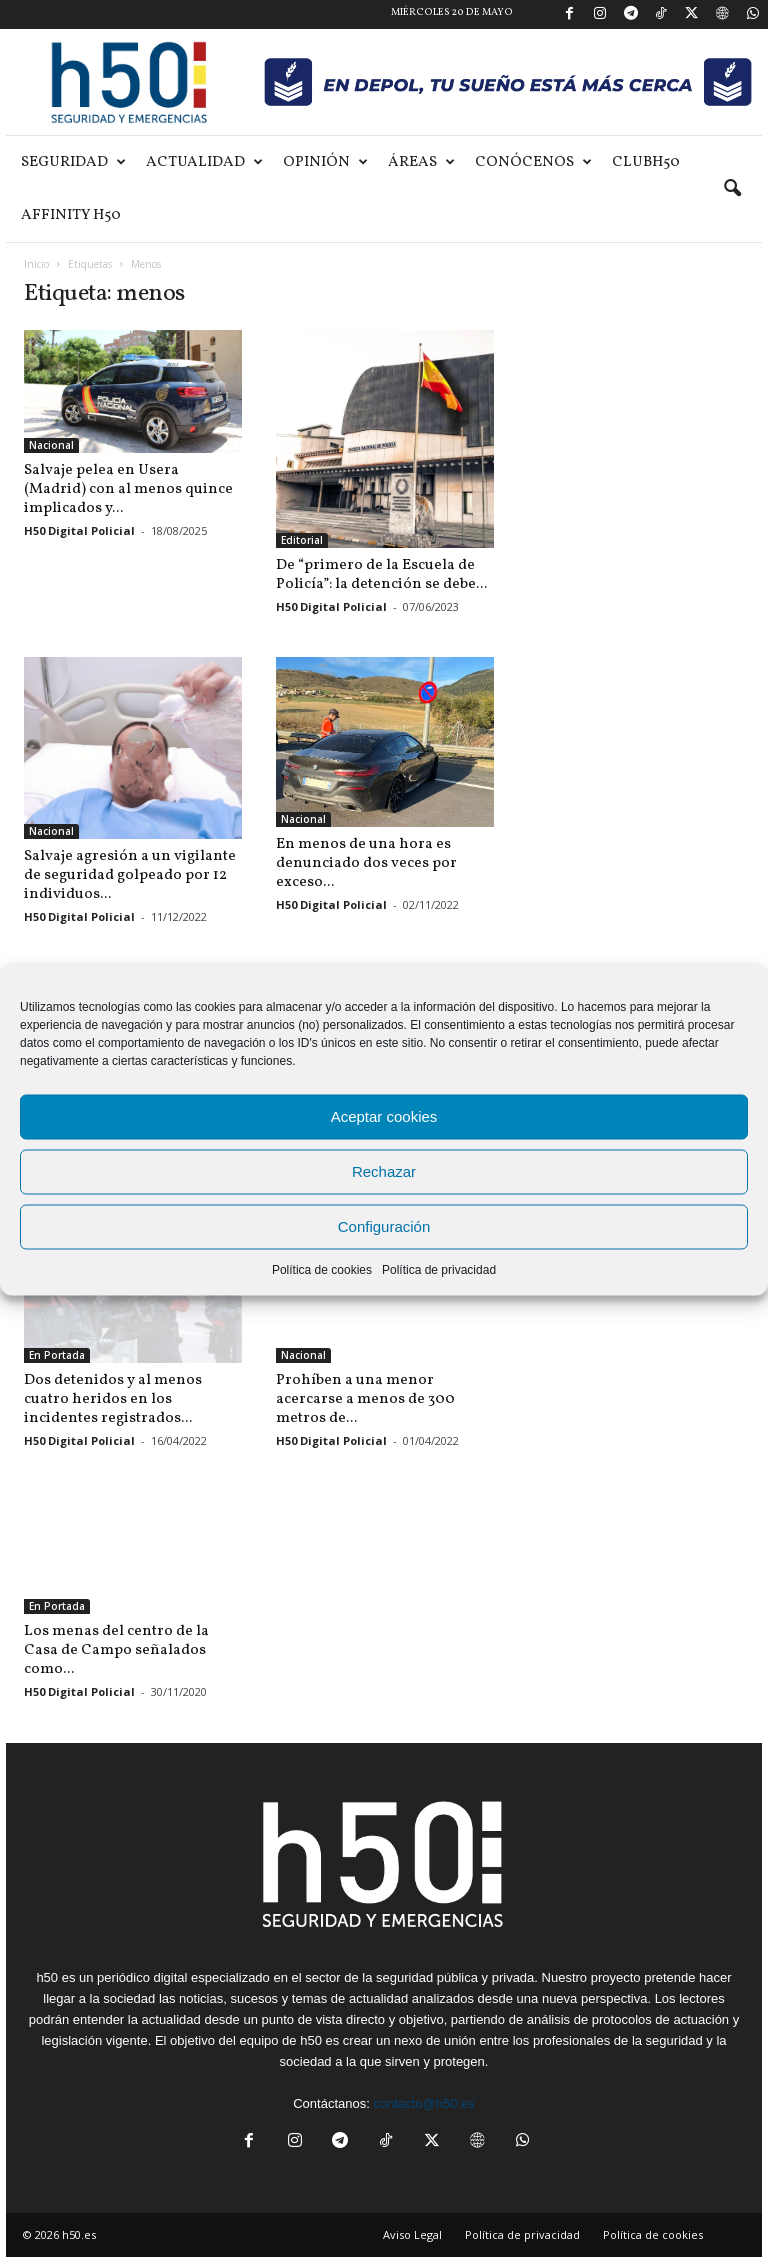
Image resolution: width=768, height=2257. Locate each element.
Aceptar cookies (384, 1116)
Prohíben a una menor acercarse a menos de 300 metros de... (365, 1399)
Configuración (384, 1226)
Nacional (51, 445)
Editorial (302, 540)
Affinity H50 (71, 215)
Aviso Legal (412, 2234)
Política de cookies (322, 1269)
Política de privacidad (439, 1269)
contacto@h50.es (423, 2103)
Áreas (421, 162)
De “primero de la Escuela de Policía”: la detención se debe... (381, 575)
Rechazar (384, 1171)
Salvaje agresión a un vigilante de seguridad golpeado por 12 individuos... (130, 875)
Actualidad (204, 162)
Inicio (36, 264)
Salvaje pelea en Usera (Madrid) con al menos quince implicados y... (128, 489)
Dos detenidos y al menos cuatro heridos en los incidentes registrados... (113, 1399)
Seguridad (73, 162)
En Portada (57, 1355)
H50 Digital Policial (79, 530)
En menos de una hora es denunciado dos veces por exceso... (366, 863)
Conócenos (533, 162)
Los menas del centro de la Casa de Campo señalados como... (116, 1650)
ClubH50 (646, 162)
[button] (732, 189)
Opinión (325, 162)
